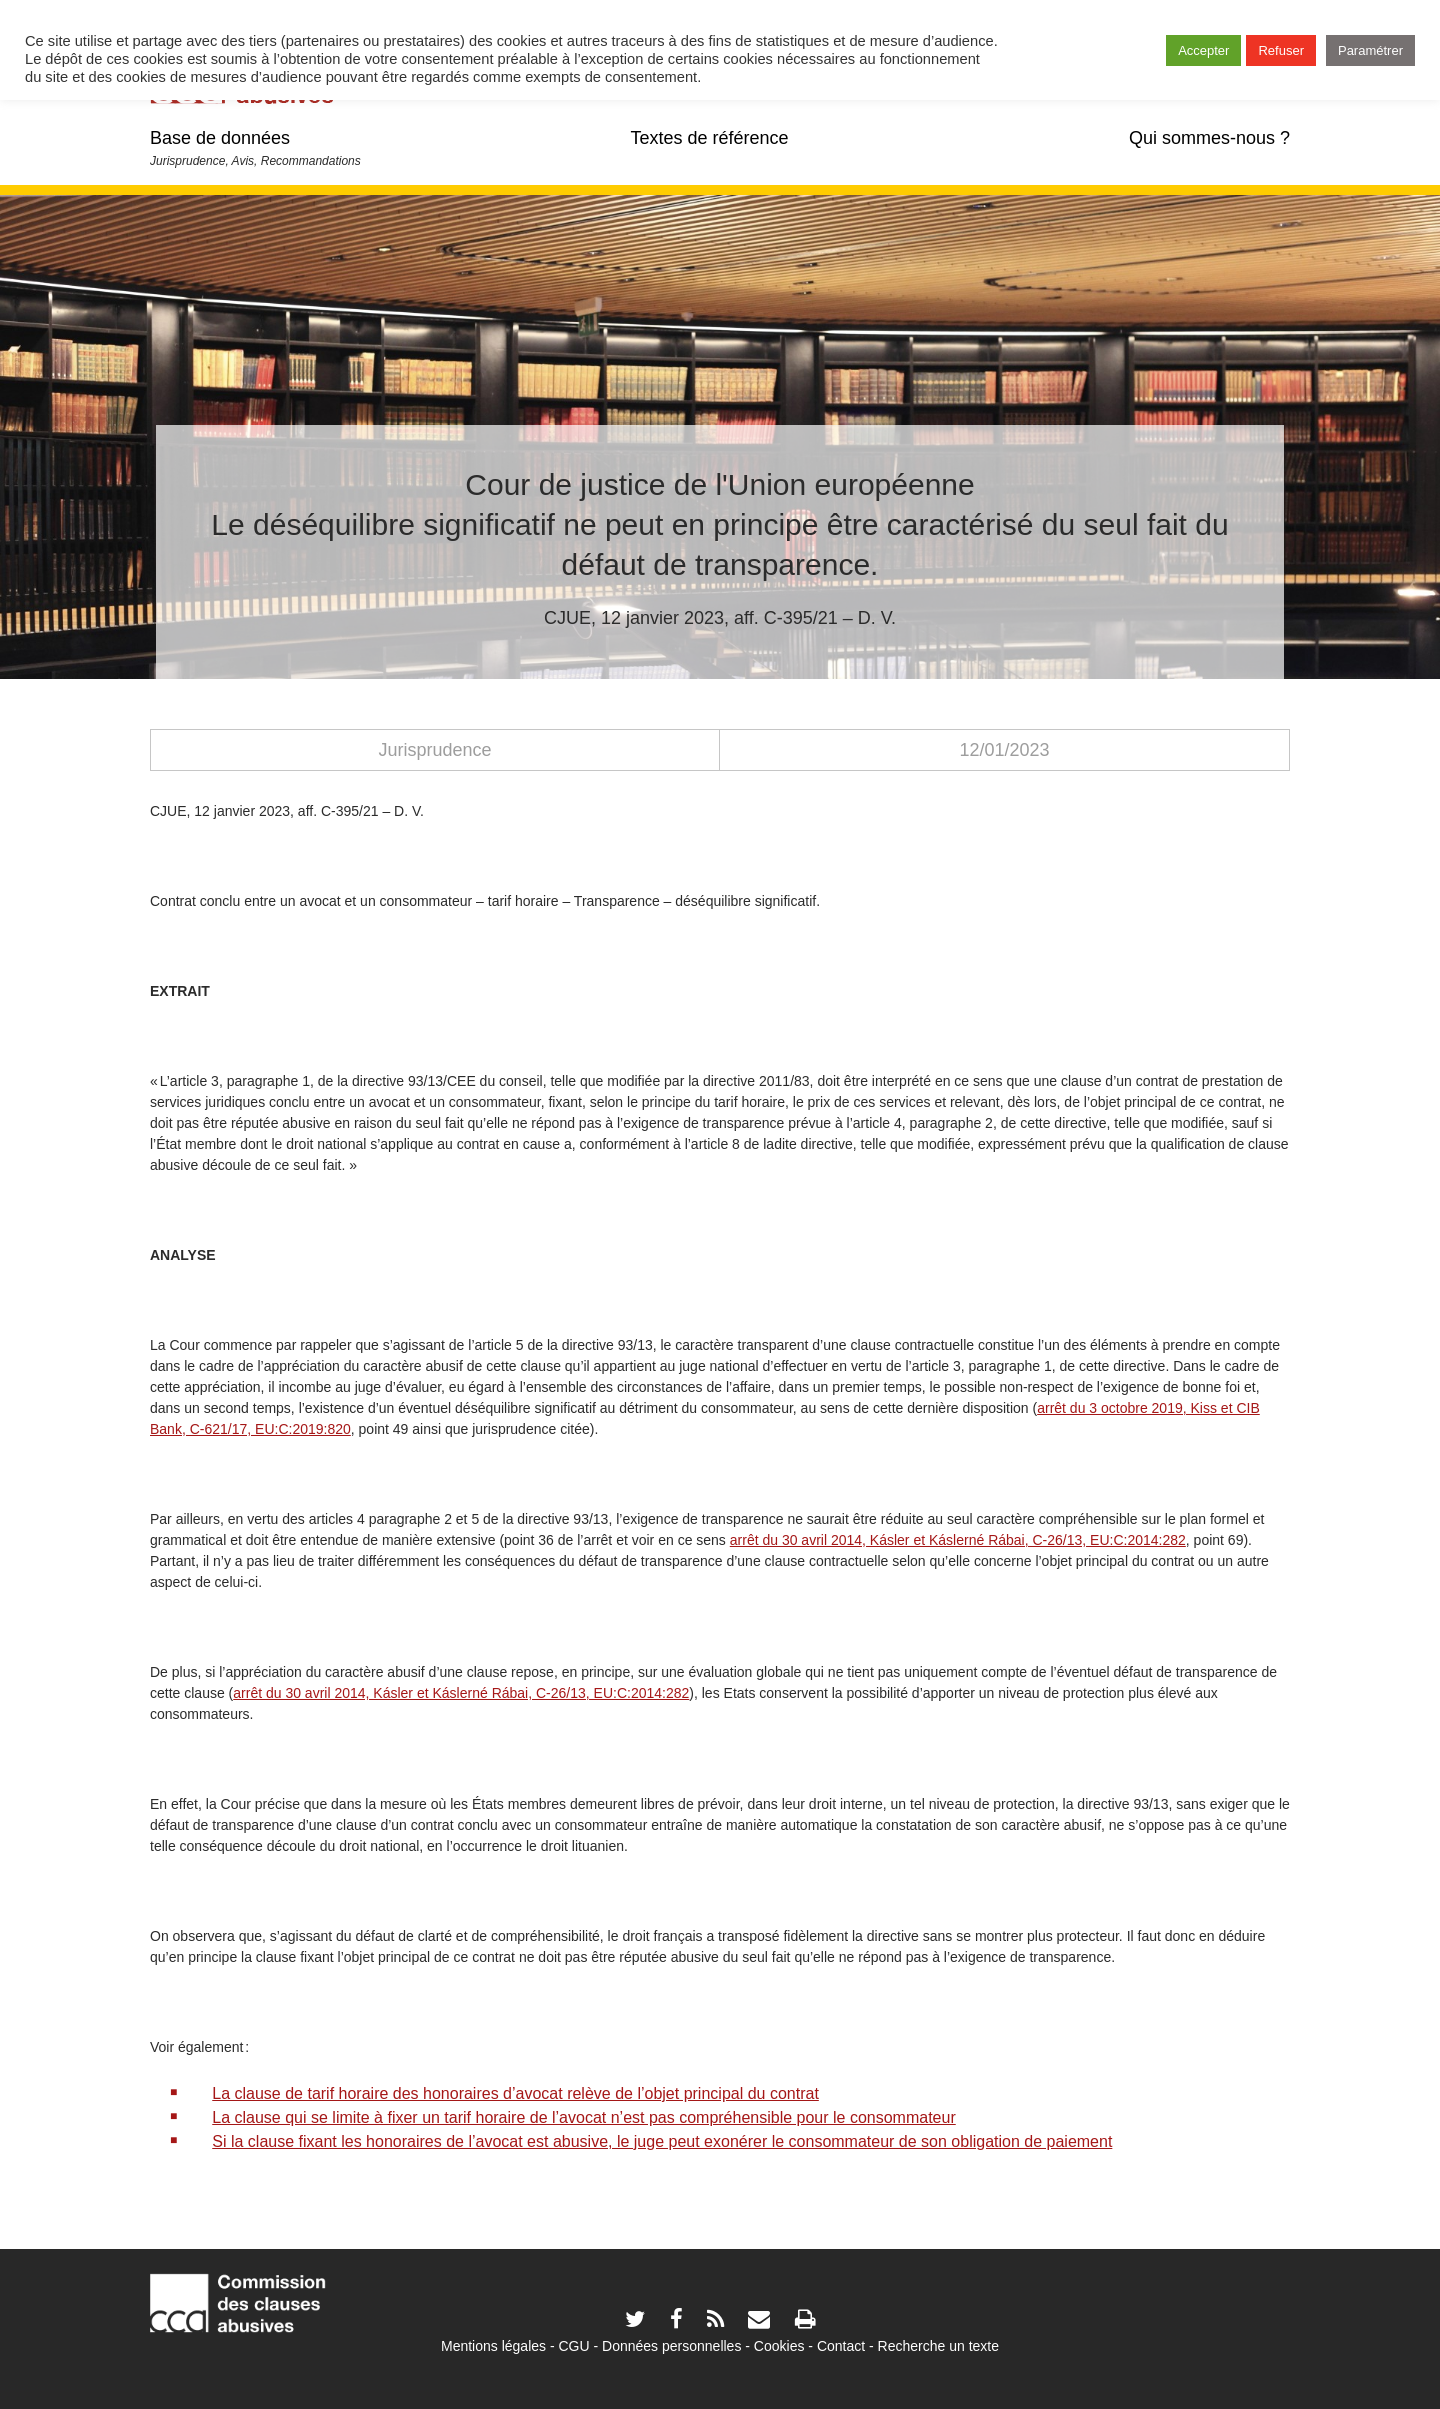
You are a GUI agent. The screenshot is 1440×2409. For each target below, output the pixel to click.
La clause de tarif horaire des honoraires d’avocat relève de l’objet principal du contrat (515, 2093)
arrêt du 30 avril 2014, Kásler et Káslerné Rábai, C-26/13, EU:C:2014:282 (461, 1693)
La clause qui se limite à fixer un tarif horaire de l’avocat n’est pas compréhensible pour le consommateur (584, 2117)
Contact (841, 2346)
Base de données (220, 138)
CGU (574, 2346)
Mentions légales (493, 2346)
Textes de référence (709, 138)
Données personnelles (671, 2346)
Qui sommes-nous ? (1209, 138)
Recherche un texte (938, 2346)
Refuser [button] (1281, 50)
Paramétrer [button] (1370, 50)
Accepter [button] (1203, 50)
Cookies (779, 2346)
